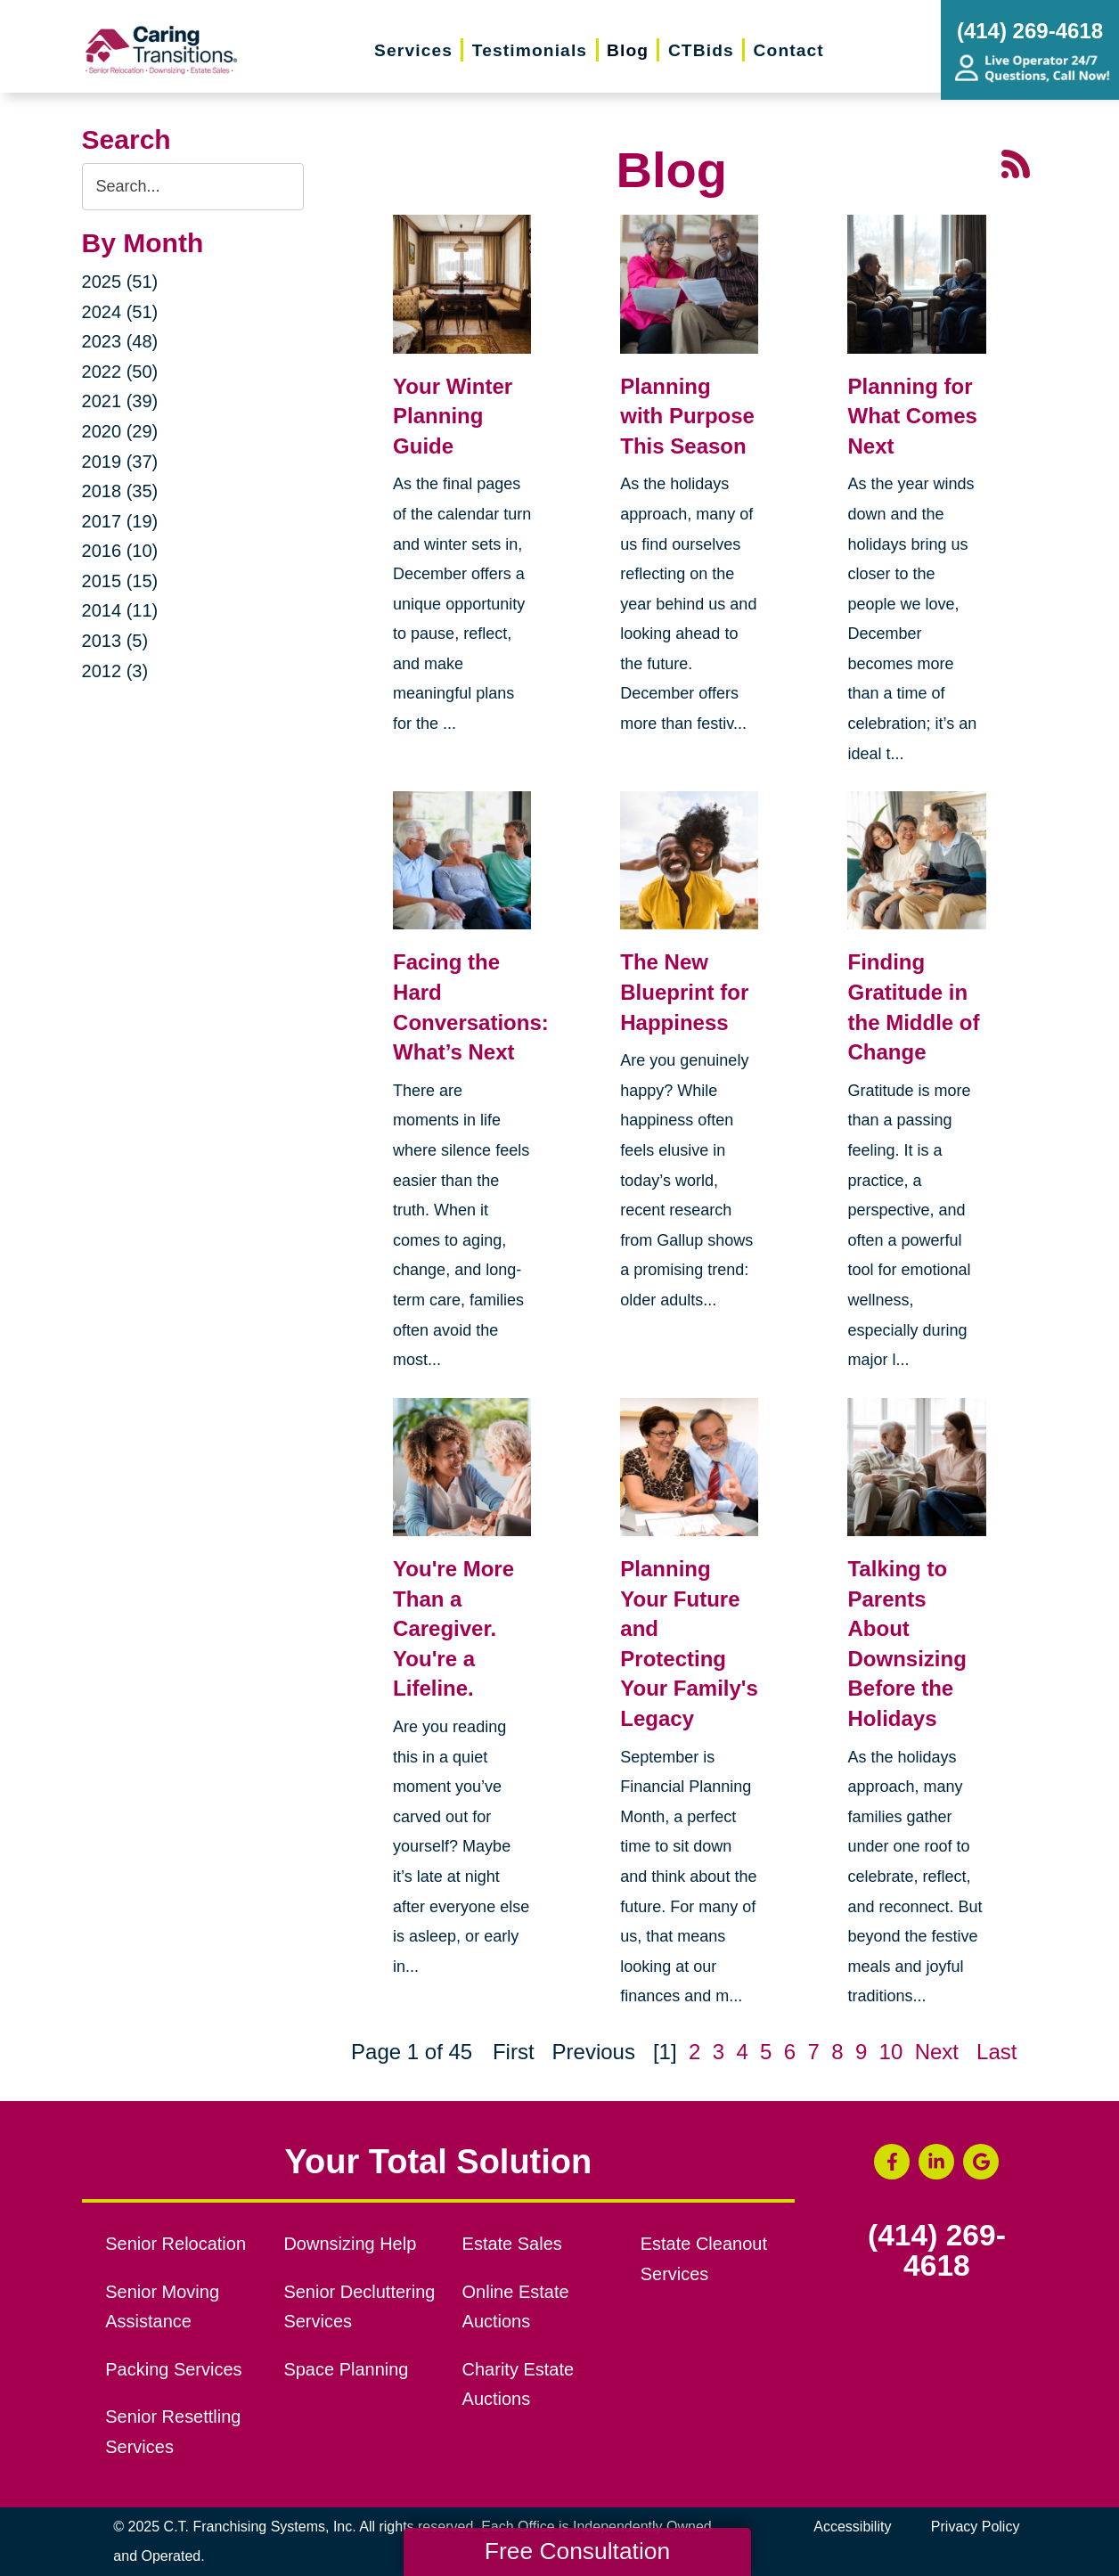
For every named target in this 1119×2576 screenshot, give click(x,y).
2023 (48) (120, 341)
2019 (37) (120, 461)
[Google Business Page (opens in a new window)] (981, 2161)
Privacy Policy (975, 2526)
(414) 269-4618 (937, 2250)
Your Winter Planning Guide (452, 416)
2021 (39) (120, 401)
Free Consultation (577, 2551)
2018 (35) (120, 491)
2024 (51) (120, 312)
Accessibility (852, 2526)
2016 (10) (120, 550)
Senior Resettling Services (173, 2432)
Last (996, 2052)
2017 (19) (120, 521)
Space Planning (345, 2369)
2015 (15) (120, 581)
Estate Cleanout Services (704, 2259)
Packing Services (173, 2369)
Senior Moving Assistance (162, 2307)
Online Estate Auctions (515, 2307)
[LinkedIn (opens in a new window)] (936, 2161)
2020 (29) (120, 431)
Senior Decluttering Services (359, 2307)
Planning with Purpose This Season (687, 416)
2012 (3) (115, 671)
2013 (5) (115, 640)
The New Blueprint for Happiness (684, 992)
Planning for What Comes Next (911, 416)
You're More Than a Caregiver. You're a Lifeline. (453, 1628)
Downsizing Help (349, 2243)
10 (891, 2052)
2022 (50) (120, 371)
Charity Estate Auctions (518, 2384)
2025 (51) (120, 281)
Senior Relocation (175, 2243)
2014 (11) (120, 610)
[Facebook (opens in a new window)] (892, 2161)
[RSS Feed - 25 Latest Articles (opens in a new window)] (1015, 162)
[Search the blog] (193, 186)
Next (937, 2052)
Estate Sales (512, 2243)
